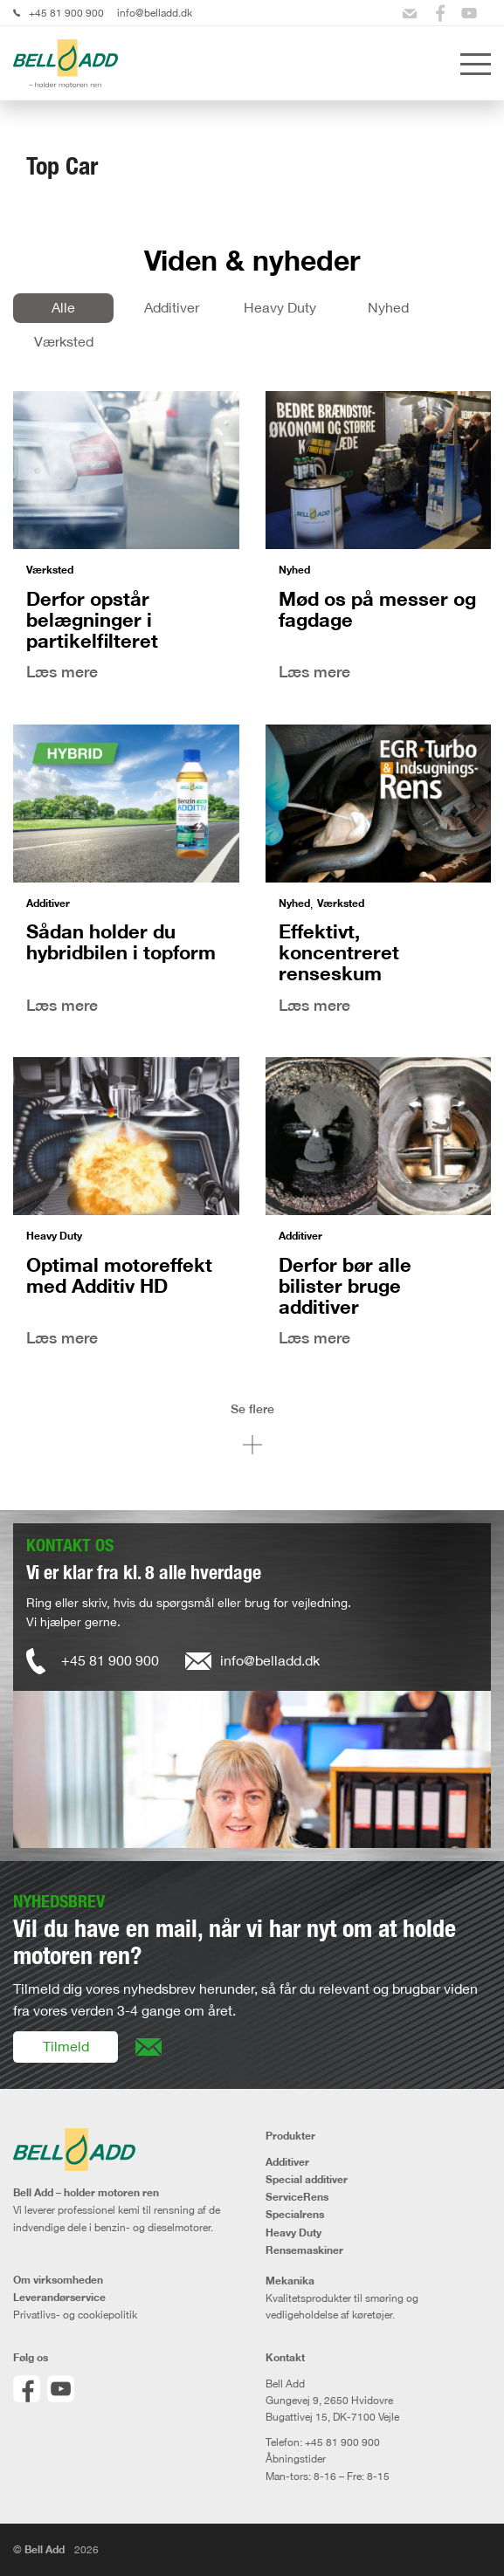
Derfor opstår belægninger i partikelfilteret (92, 619)
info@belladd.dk (154, 12)
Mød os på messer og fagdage (377, 609)
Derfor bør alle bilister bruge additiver (345, 1285)
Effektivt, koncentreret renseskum (339, 952)
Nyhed (388, 307)
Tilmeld (66, 2046)
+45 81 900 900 (66, 12)
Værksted (63, 341)
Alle (63, 307)
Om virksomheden (58, 2280)
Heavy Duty (280, 307)
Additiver (171, 307)
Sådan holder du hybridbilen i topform (121, 941)
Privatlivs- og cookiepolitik (75, 2314)
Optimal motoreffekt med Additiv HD (119, 1275)
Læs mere (62, 672)
